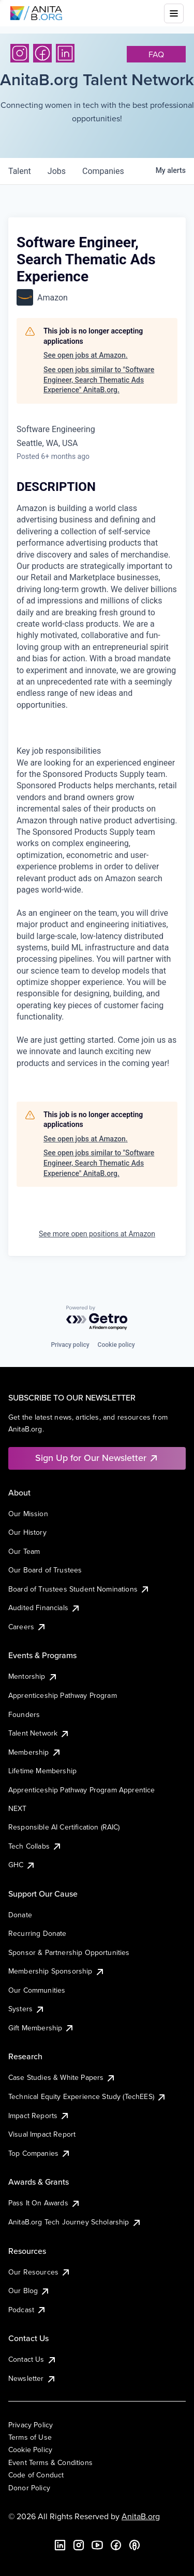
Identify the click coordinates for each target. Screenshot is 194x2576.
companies (103, 171)
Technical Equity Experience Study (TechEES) (87, 2096)
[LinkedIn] (65, 53)
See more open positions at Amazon (97, 1234)
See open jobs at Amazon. (85, 355)
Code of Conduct (36, 2475)
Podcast (27, 2309)
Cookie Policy (30, 2449)
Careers (27, 1626)
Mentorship (33, 1676)
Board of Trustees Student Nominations (79, 1589)
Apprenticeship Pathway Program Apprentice (81, 1790)
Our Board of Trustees (45, 1570)
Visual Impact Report (42, 2134)
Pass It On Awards (44, 2203)
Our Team (24, 1551)
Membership (35, 1752)
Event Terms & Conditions (50, 2462)
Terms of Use (30, 2437)
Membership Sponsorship (56, 1971)
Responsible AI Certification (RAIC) (64, 1827)
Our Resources (39, 2272)
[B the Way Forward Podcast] (134, 2545)
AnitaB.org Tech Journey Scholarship (75, 2222)
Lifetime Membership (42, 1771)
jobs (57, 171)
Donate (20, 1915)
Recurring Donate (37, 1933)
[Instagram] (19, 53)
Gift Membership (41, 2028)
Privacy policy (70, 1344)
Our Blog (29, 2290)
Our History (27, 1532)
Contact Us (32, 2359)
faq (156, 54)
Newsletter (32, 2378)
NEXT (17, 1808)
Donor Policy (29, 2488)
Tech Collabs (35, 1846)
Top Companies (39, 2153)
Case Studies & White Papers (62, 2077)
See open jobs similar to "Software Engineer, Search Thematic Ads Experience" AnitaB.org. (98, 379)
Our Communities (36, 1990)
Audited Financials (44, 1607)
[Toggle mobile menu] (174, 13)
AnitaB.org (141, 2516)
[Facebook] (42, 53)
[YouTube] (97, 2545)
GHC (22, 1864)
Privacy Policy (30, 2425)
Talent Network (39, 1733)
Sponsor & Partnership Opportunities (69, 1952)
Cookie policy (116, 1344)
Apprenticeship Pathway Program (62, 1695)
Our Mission (28, 1513)
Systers (26, 2008)
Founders (24, 1714)
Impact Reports (39, 2115)
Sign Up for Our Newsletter (97, 1457)
